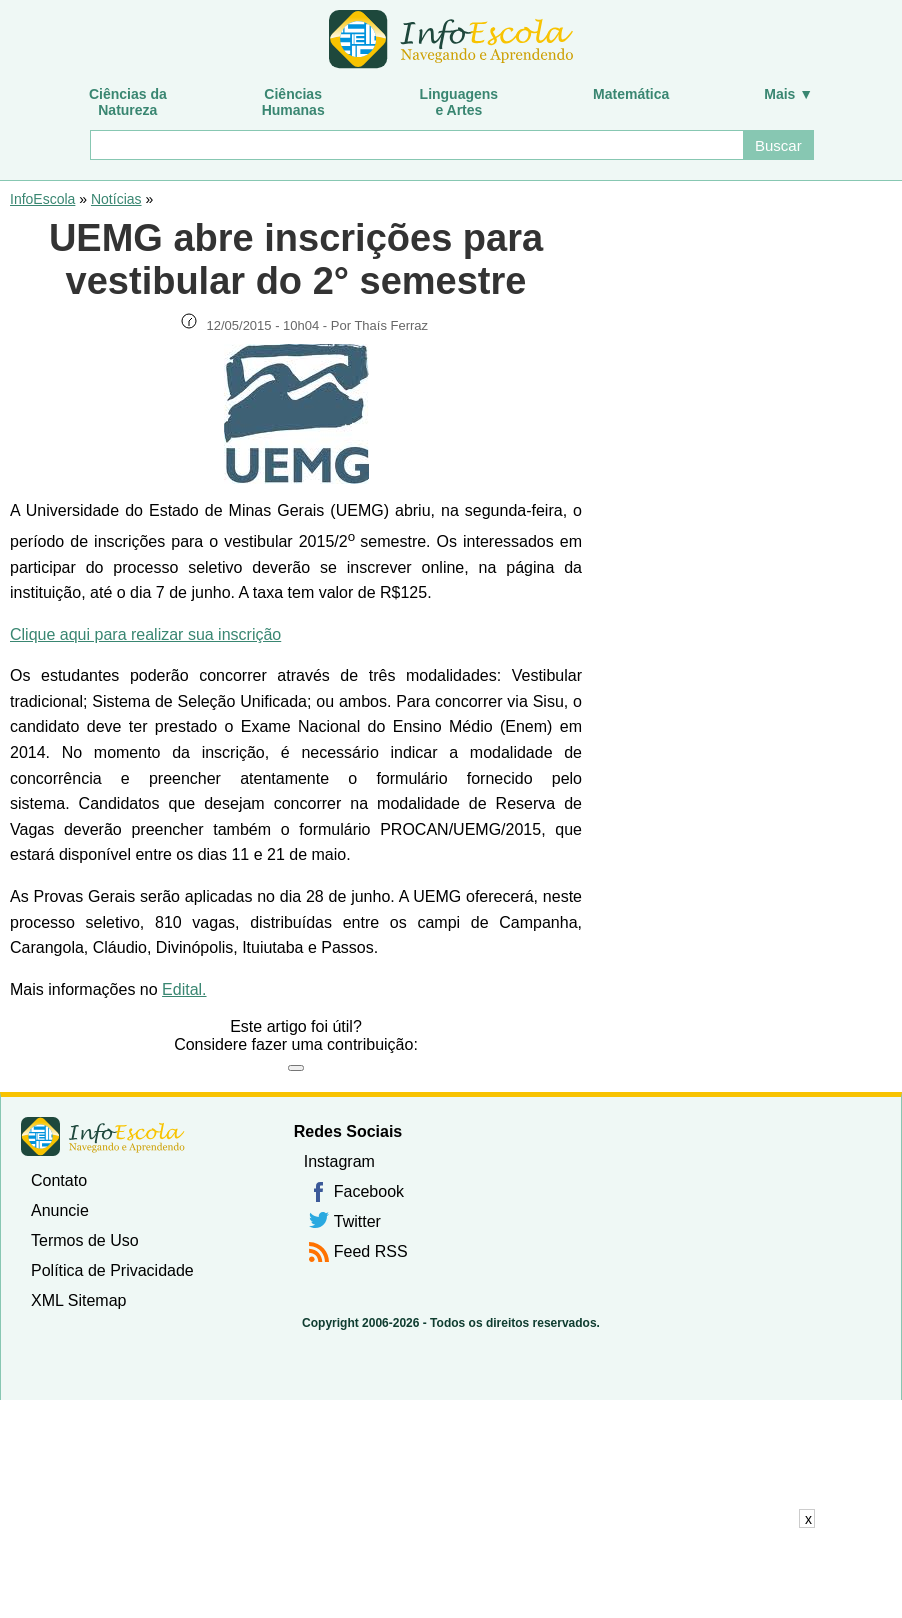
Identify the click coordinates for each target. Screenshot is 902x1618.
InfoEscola (42, 199)
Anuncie (60, 1210)
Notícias (116, 199)
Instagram (339, 1161)
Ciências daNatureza (128, 102)
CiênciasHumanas (293, 102)
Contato (59, 1180)
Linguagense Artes (459, 102)
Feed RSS (371, 1251)
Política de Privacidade (112, 1270)
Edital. (184, 989)
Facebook (369, 1191)
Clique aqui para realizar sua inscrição (145, 634)
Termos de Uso (85, 1240)
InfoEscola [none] (103, 1136)
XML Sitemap (78, 1300)
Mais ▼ (788, 94)
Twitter (357, 1221)
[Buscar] (416, 145)
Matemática (631, 94)
